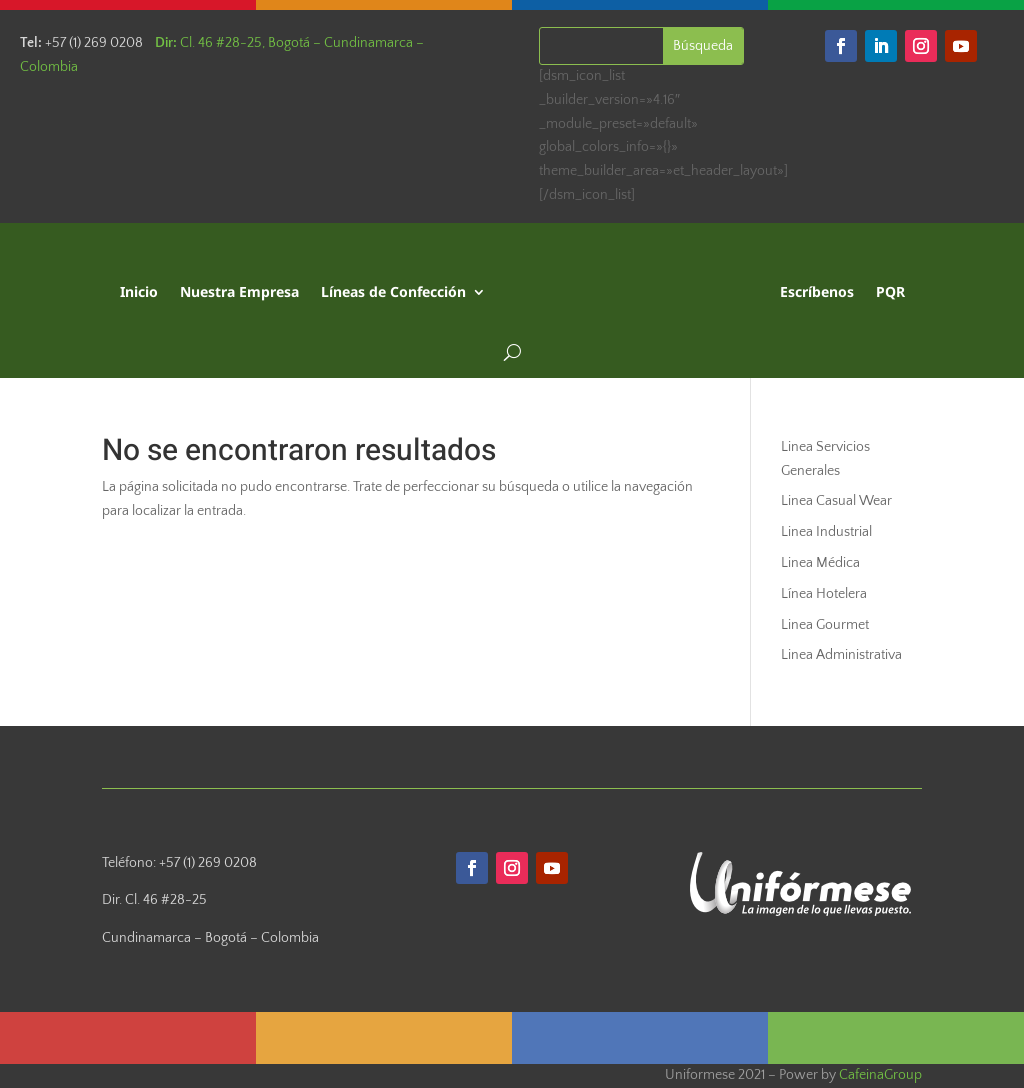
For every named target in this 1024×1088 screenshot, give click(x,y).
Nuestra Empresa (239, 291)
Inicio (139, 291)
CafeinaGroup (880, 1075)
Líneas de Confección (393, 291)
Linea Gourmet (825, 625)
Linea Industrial (826, 532)
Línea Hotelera (824, 594)
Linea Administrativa (841, 655)
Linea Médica (820, 563)
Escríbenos (817, 291)
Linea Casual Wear (836, 501)
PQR (890, 291)
